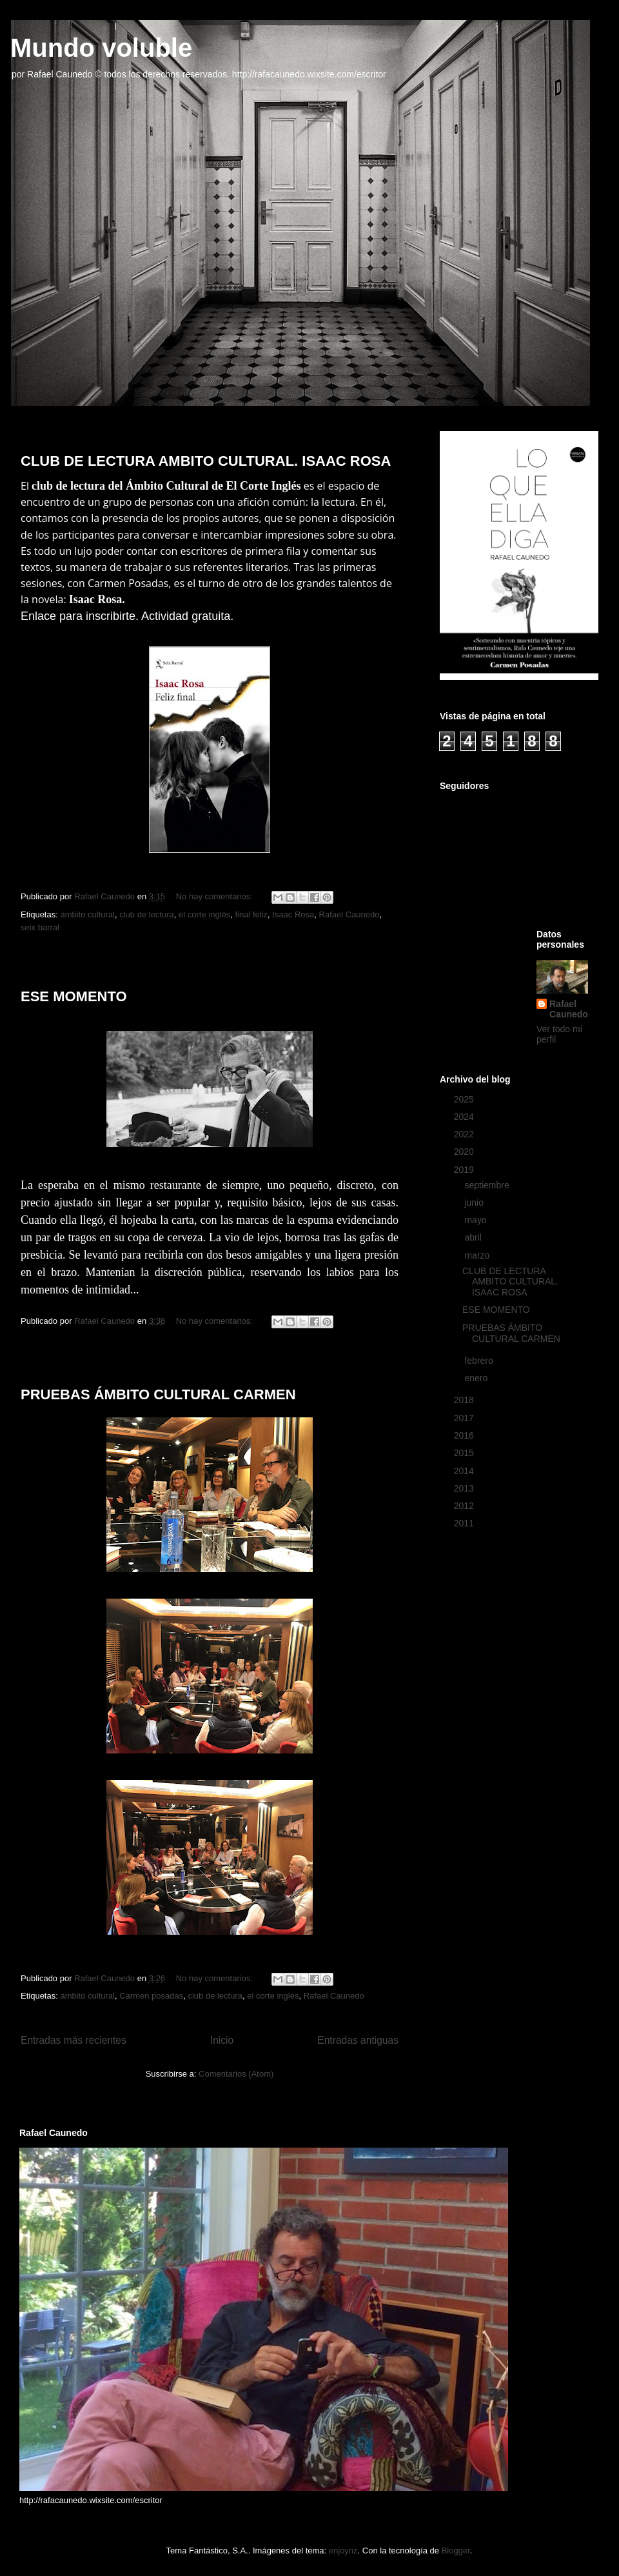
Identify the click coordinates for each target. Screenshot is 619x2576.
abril (474, 1237)
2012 (465, 1506)
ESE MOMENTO (74, 996)
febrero (479, 1360)
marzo (478, 1255)
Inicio (221, 2040)
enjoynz (343, 2550)
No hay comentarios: (215, 896)
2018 (465, 1400)
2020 (465, 1151)
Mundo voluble (101, 48)
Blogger (456, 2550)
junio (475, 1202)
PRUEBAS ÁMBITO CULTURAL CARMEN (158, 1394)
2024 (465, 1117)
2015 (465, 1453)
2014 (465, 1471)
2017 (465, 1418)
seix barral (40, 927)
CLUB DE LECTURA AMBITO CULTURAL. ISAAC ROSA (206, 461)
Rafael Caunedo (349, 914)
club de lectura (146, 914)
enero (477, 1378)
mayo (476, 1220)
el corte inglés (204, 914)
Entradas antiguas (357, 2040)
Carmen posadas (151, 1996)
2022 (465, 1134)
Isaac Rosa (293, 914)
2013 (465, 1488)
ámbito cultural (87, 914)
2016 (465, 1435)
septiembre (487, 1185)
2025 (465, 1099)
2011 (465, 1523)
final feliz (251, 914)
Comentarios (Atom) (236, 2074)
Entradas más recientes (73, 2040)
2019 (465, 1169)
